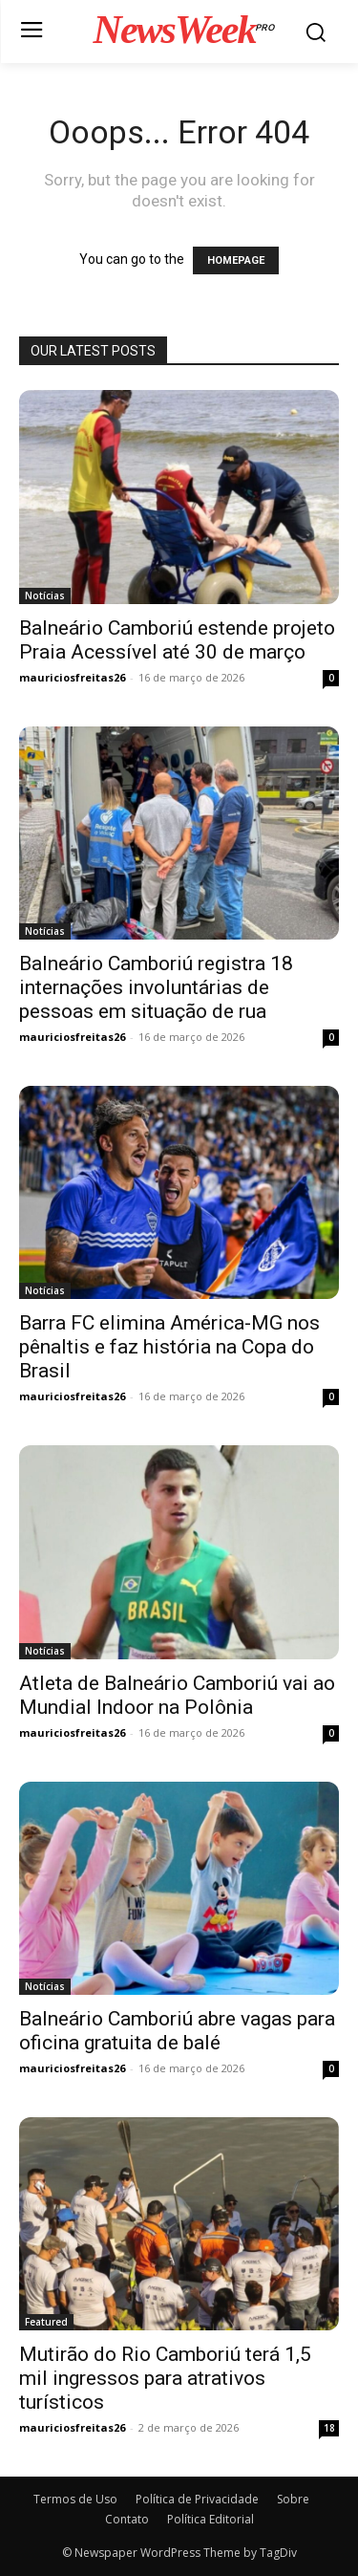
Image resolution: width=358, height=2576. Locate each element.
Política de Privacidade (197, 2499)
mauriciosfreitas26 (72, 677)
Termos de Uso (75, 2499)
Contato (127, 2519)
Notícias (45, 595)
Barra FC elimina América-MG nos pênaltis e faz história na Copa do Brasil (169, 1346)
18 (329, 2428)
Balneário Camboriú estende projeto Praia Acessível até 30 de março (177, 640)
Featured (46, 2321)
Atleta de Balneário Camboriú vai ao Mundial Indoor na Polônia (177, 1695)
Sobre (293, 2499)
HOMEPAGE (235, 260)
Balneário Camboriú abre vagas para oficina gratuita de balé (177, 2030)
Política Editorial (210, 2519)
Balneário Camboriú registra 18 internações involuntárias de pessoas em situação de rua (156, 987)
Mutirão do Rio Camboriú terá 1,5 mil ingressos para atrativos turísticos (165, 2378)
